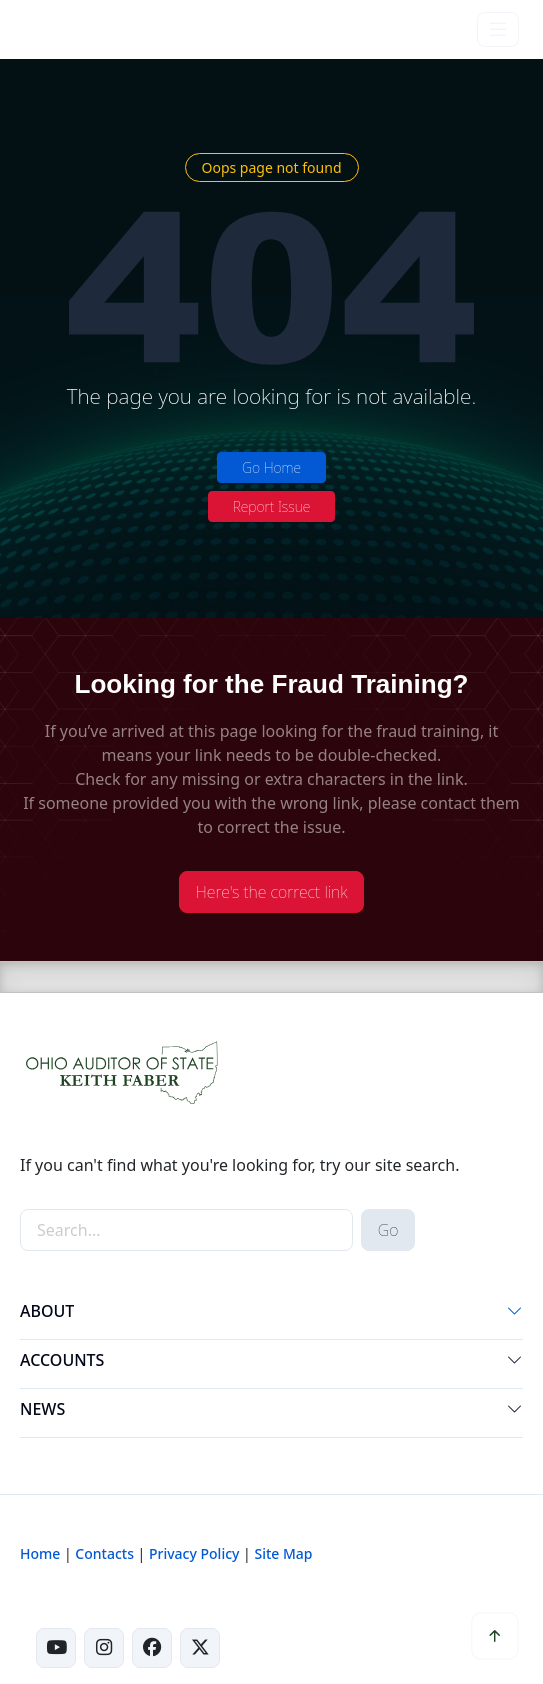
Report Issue (272, 506)
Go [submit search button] (388, 1230)
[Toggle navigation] (498, 29)
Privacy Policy (194, 1553)
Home (40, 1553)
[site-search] (186, 1230)
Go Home (271, 467)
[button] (515, 1315)
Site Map (283, 1553)
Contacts (104, 1553)
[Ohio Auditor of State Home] (61, 29)
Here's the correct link (272, 892)
